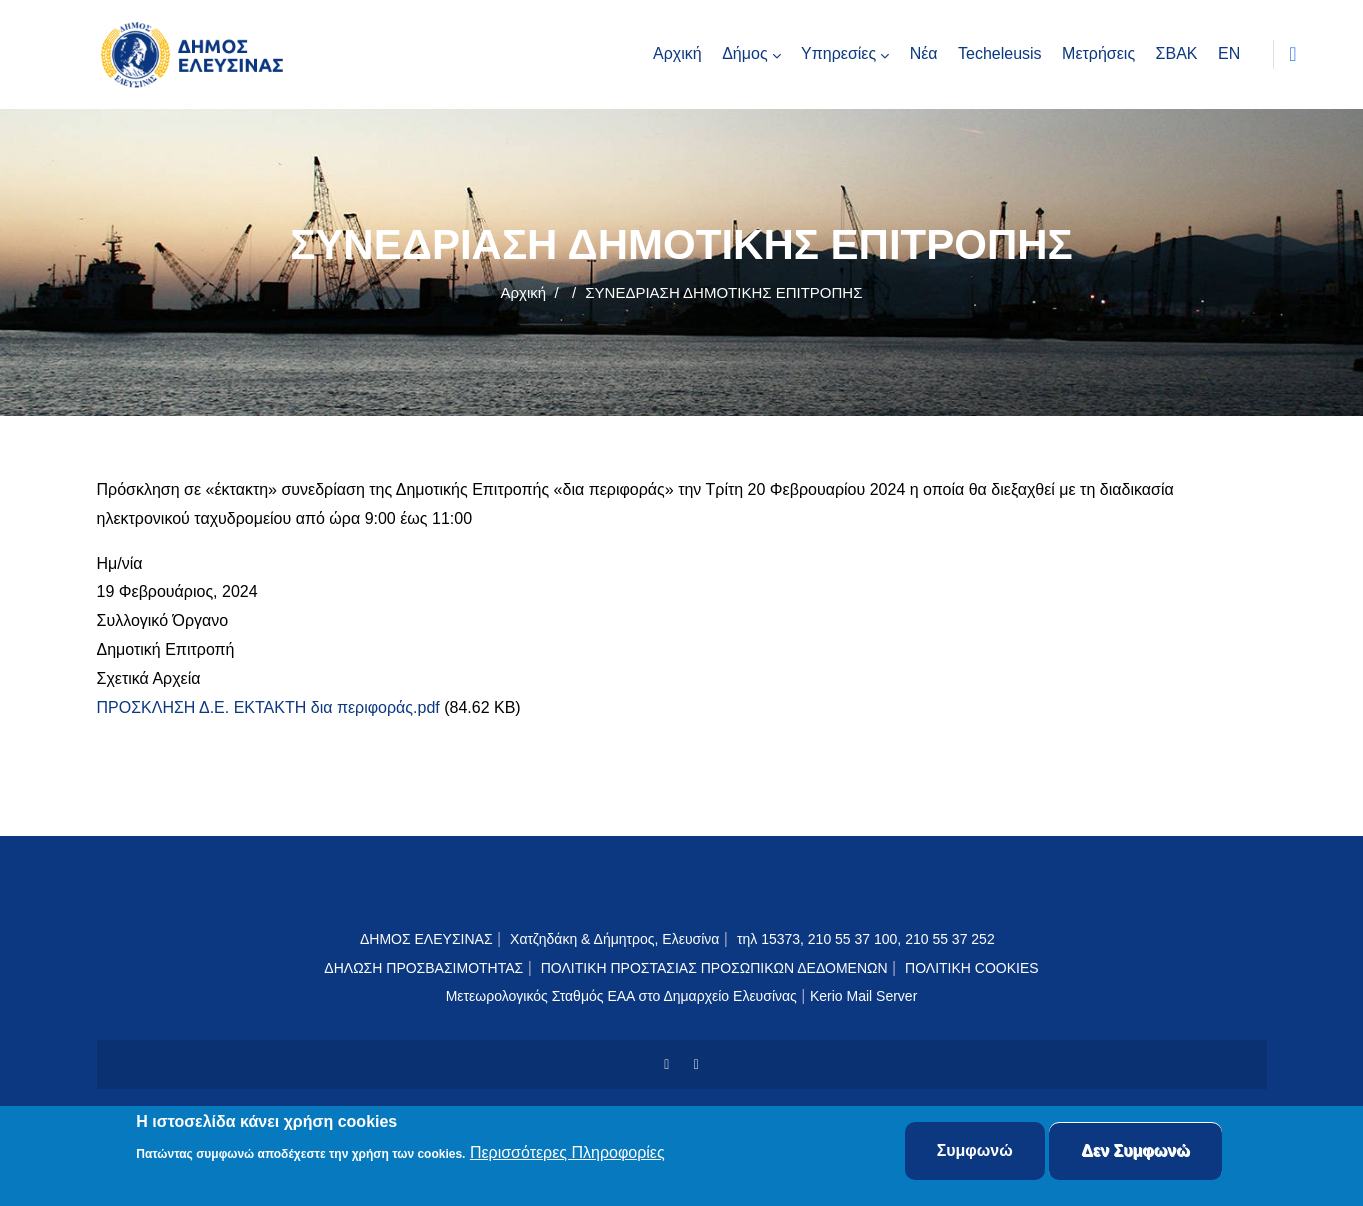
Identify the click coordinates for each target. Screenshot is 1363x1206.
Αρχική (524, 292)
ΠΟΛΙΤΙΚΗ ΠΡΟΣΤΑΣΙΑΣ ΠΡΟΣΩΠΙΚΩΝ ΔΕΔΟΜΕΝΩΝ (714, 968)
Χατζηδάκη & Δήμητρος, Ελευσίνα (614, 939)
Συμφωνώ (975, 1151)
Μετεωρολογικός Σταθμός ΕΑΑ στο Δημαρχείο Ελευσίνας (621, 996)
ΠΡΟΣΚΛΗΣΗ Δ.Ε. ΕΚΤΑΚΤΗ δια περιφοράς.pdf (268, 707)
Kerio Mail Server (863, 996)
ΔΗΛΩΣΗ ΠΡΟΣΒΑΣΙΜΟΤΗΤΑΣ (423, 968)
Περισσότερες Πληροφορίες (567, 1152)
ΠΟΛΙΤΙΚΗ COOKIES (972, 968)
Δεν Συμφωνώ (1135, 1151)
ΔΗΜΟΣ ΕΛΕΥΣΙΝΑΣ (426, 939)
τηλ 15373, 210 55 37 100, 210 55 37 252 (868, 939)
